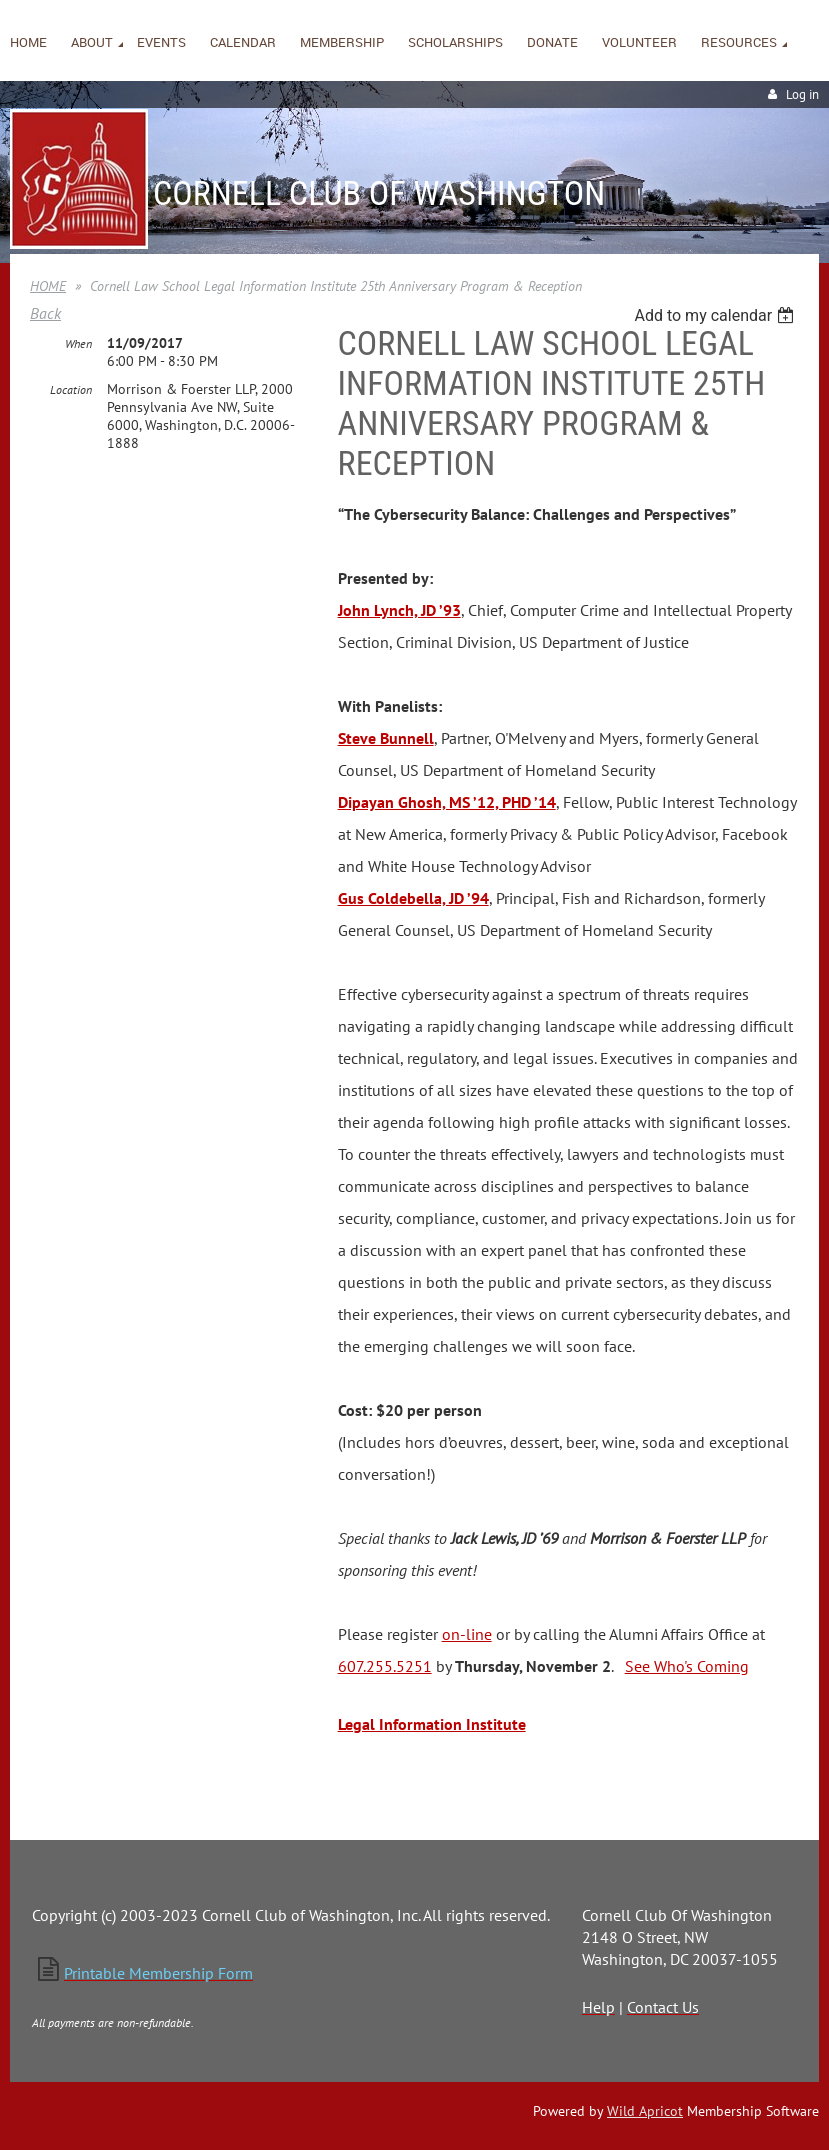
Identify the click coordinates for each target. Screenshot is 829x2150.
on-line (467, 1634)
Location (71, 389)
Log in (802, 94)
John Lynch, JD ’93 (399, 610)
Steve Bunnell (386, 738)
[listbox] (716, 315)
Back (45, 313)
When (78, 343)
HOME (48, 286)
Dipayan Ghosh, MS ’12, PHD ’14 (447, 802)
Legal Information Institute (432, 1724)
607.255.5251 (385, 1666)
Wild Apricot (645, 2111)
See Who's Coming (687, 1666)
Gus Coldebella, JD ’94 (413, 898)
